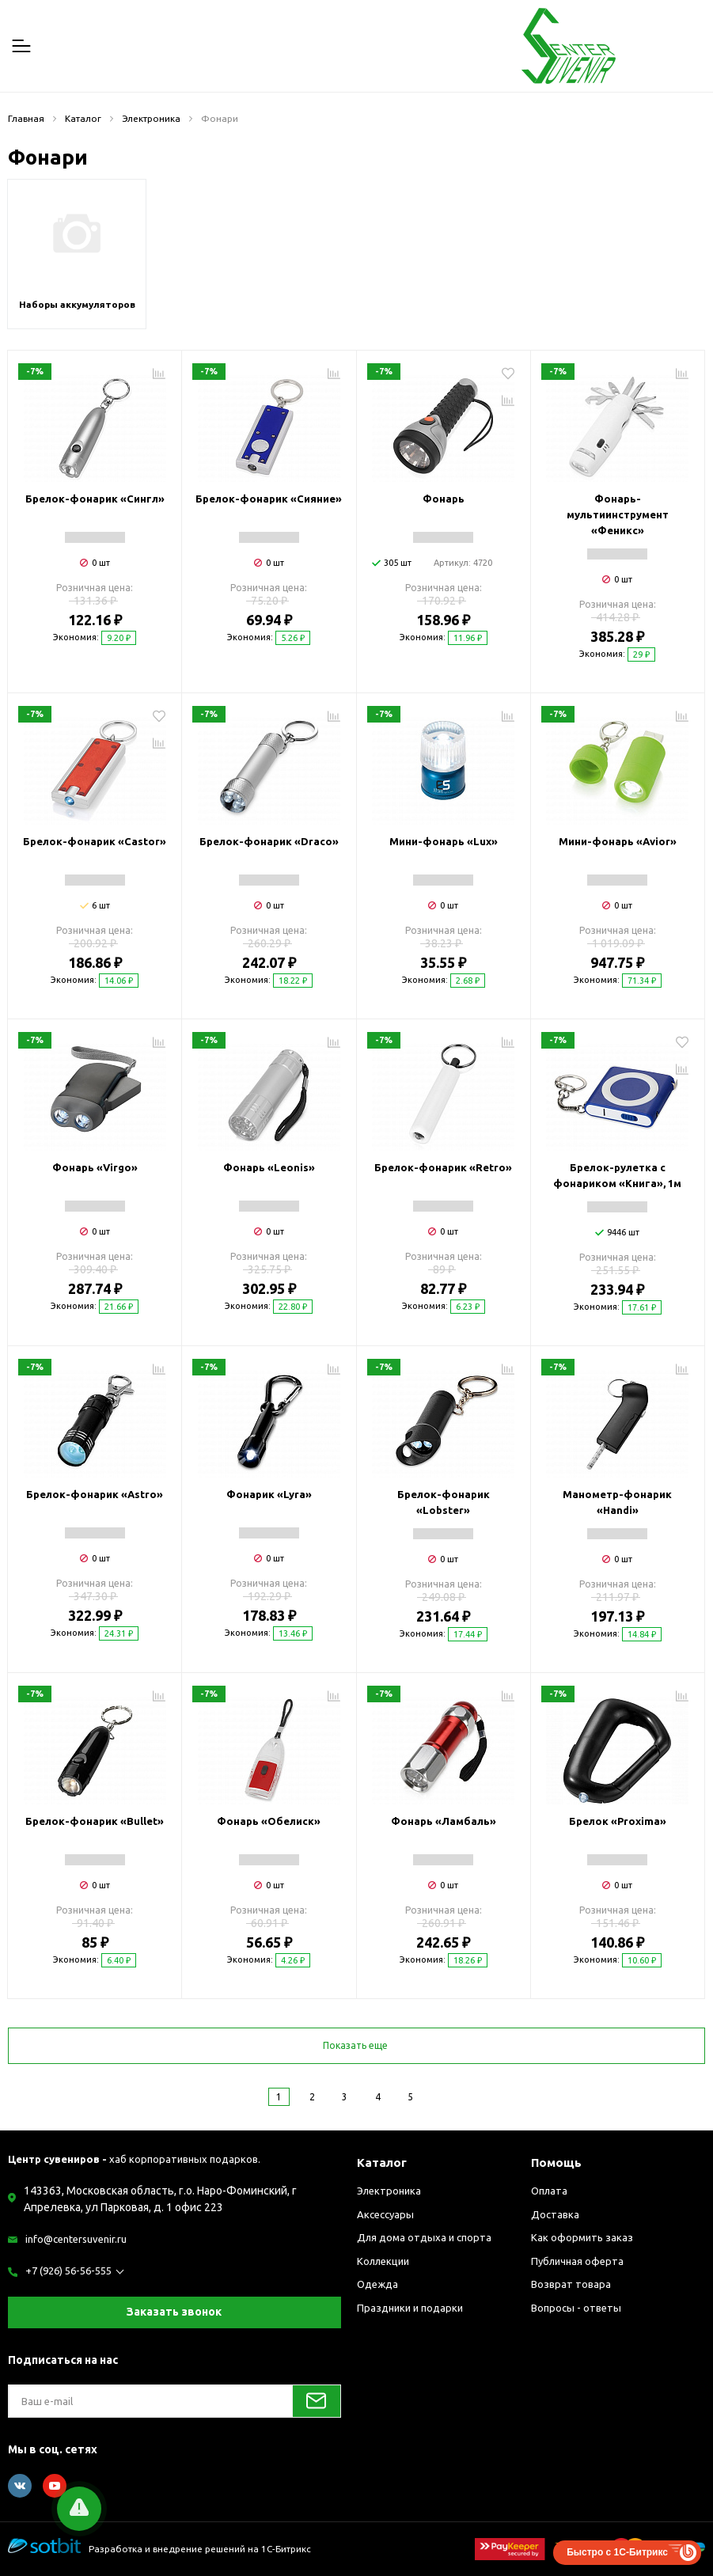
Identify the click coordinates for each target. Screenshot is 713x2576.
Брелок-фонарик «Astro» (94, 1494)
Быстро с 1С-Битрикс (617, 2552)
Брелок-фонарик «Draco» (269, 841)
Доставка (555, 2214)
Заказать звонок (174, 2311)
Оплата (549, 2190)
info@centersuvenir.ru (76, 2238)
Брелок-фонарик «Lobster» (443, 1502)
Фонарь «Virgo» (95, 1167)
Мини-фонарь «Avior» (618, 841)
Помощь (556, 2162)
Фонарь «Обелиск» (268, 1821)
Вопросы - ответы (576, 2307)
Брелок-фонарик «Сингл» (95, 498)
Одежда (377, 2284)
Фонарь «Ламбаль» (443, 1821)
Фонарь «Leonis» (269, 1167)
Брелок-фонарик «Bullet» (94, 1821)
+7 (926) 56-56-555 (68, 2270)
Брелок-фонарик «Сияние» (268, 498)
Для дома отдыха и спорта (424, 2237)
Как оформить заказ (582, 2237)
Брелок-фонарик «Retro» (443, 1167)
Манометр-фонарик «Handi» (617, 1502)
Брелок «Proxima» (617, 1821)
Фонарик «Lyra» (269, 1494)
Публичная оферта (577, 2261)
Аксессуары (385, 2214)
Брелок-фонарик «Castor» (94, 841)
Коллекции (383, 2261)
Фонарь (444, 498)
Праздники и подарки (410, 2307)
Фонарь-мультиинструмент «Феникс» (618, 514)
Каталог (382, 2162)
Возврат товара (571, 2284)
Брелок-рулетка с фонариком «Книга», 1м (617, 1175)
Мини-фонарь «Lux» (443, 841)
